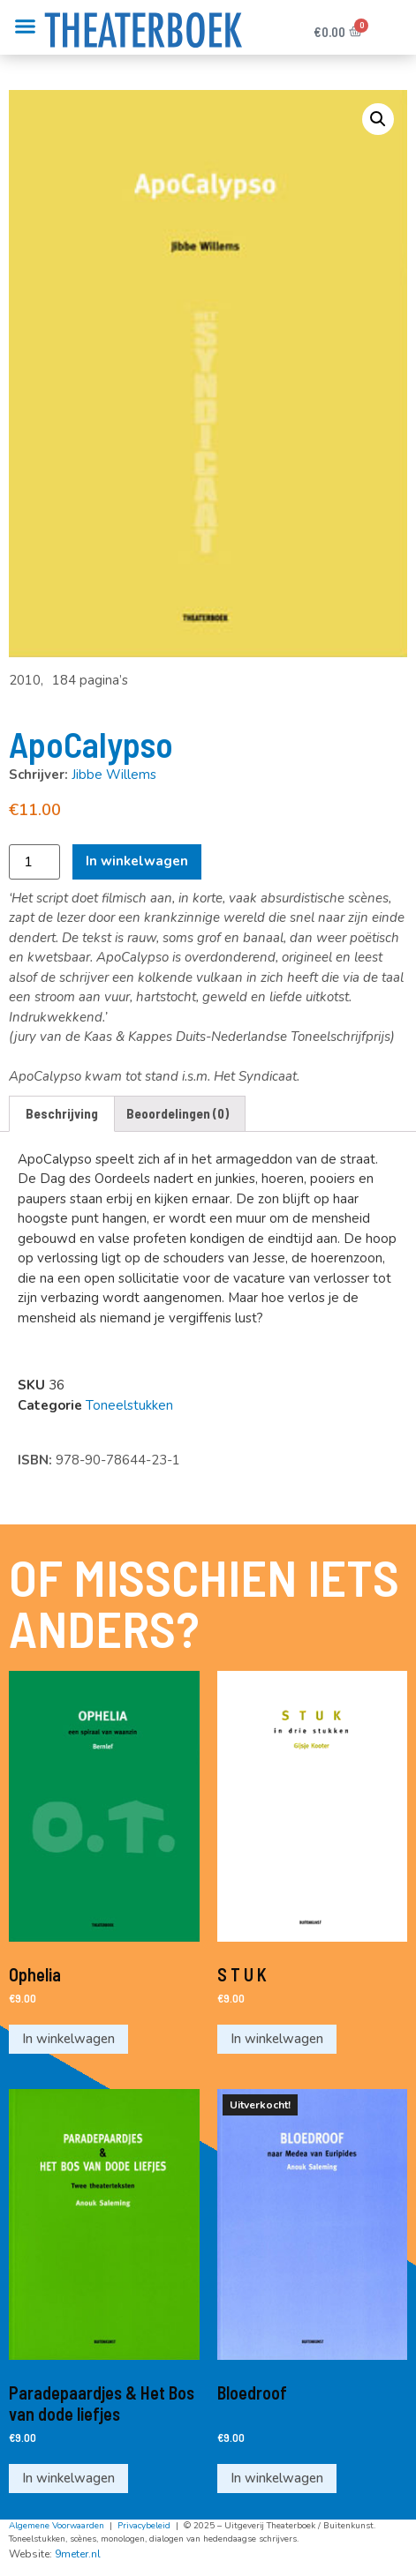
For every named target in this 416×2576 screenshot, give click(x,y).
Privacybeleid (143, 2527)
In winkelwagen (137, 861)
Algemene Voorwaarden (56, 2527)
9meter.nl (78, 2556)
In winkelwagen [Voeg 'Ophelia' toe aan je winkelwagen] (68, 2039)
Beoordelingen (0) (177, 1113)
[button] (25, 26)
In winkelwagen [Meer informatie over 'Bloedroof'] (277, 2480)
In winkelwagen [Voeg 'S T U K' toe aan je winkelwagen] (277, 2039)
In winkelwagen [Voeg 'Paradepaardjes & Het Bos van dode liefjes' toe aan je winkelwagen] (68, 2480)
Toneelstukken (129, 1405)
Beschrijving (62, 1113)
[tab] (62, 1114)
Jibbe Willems (114, 774)
